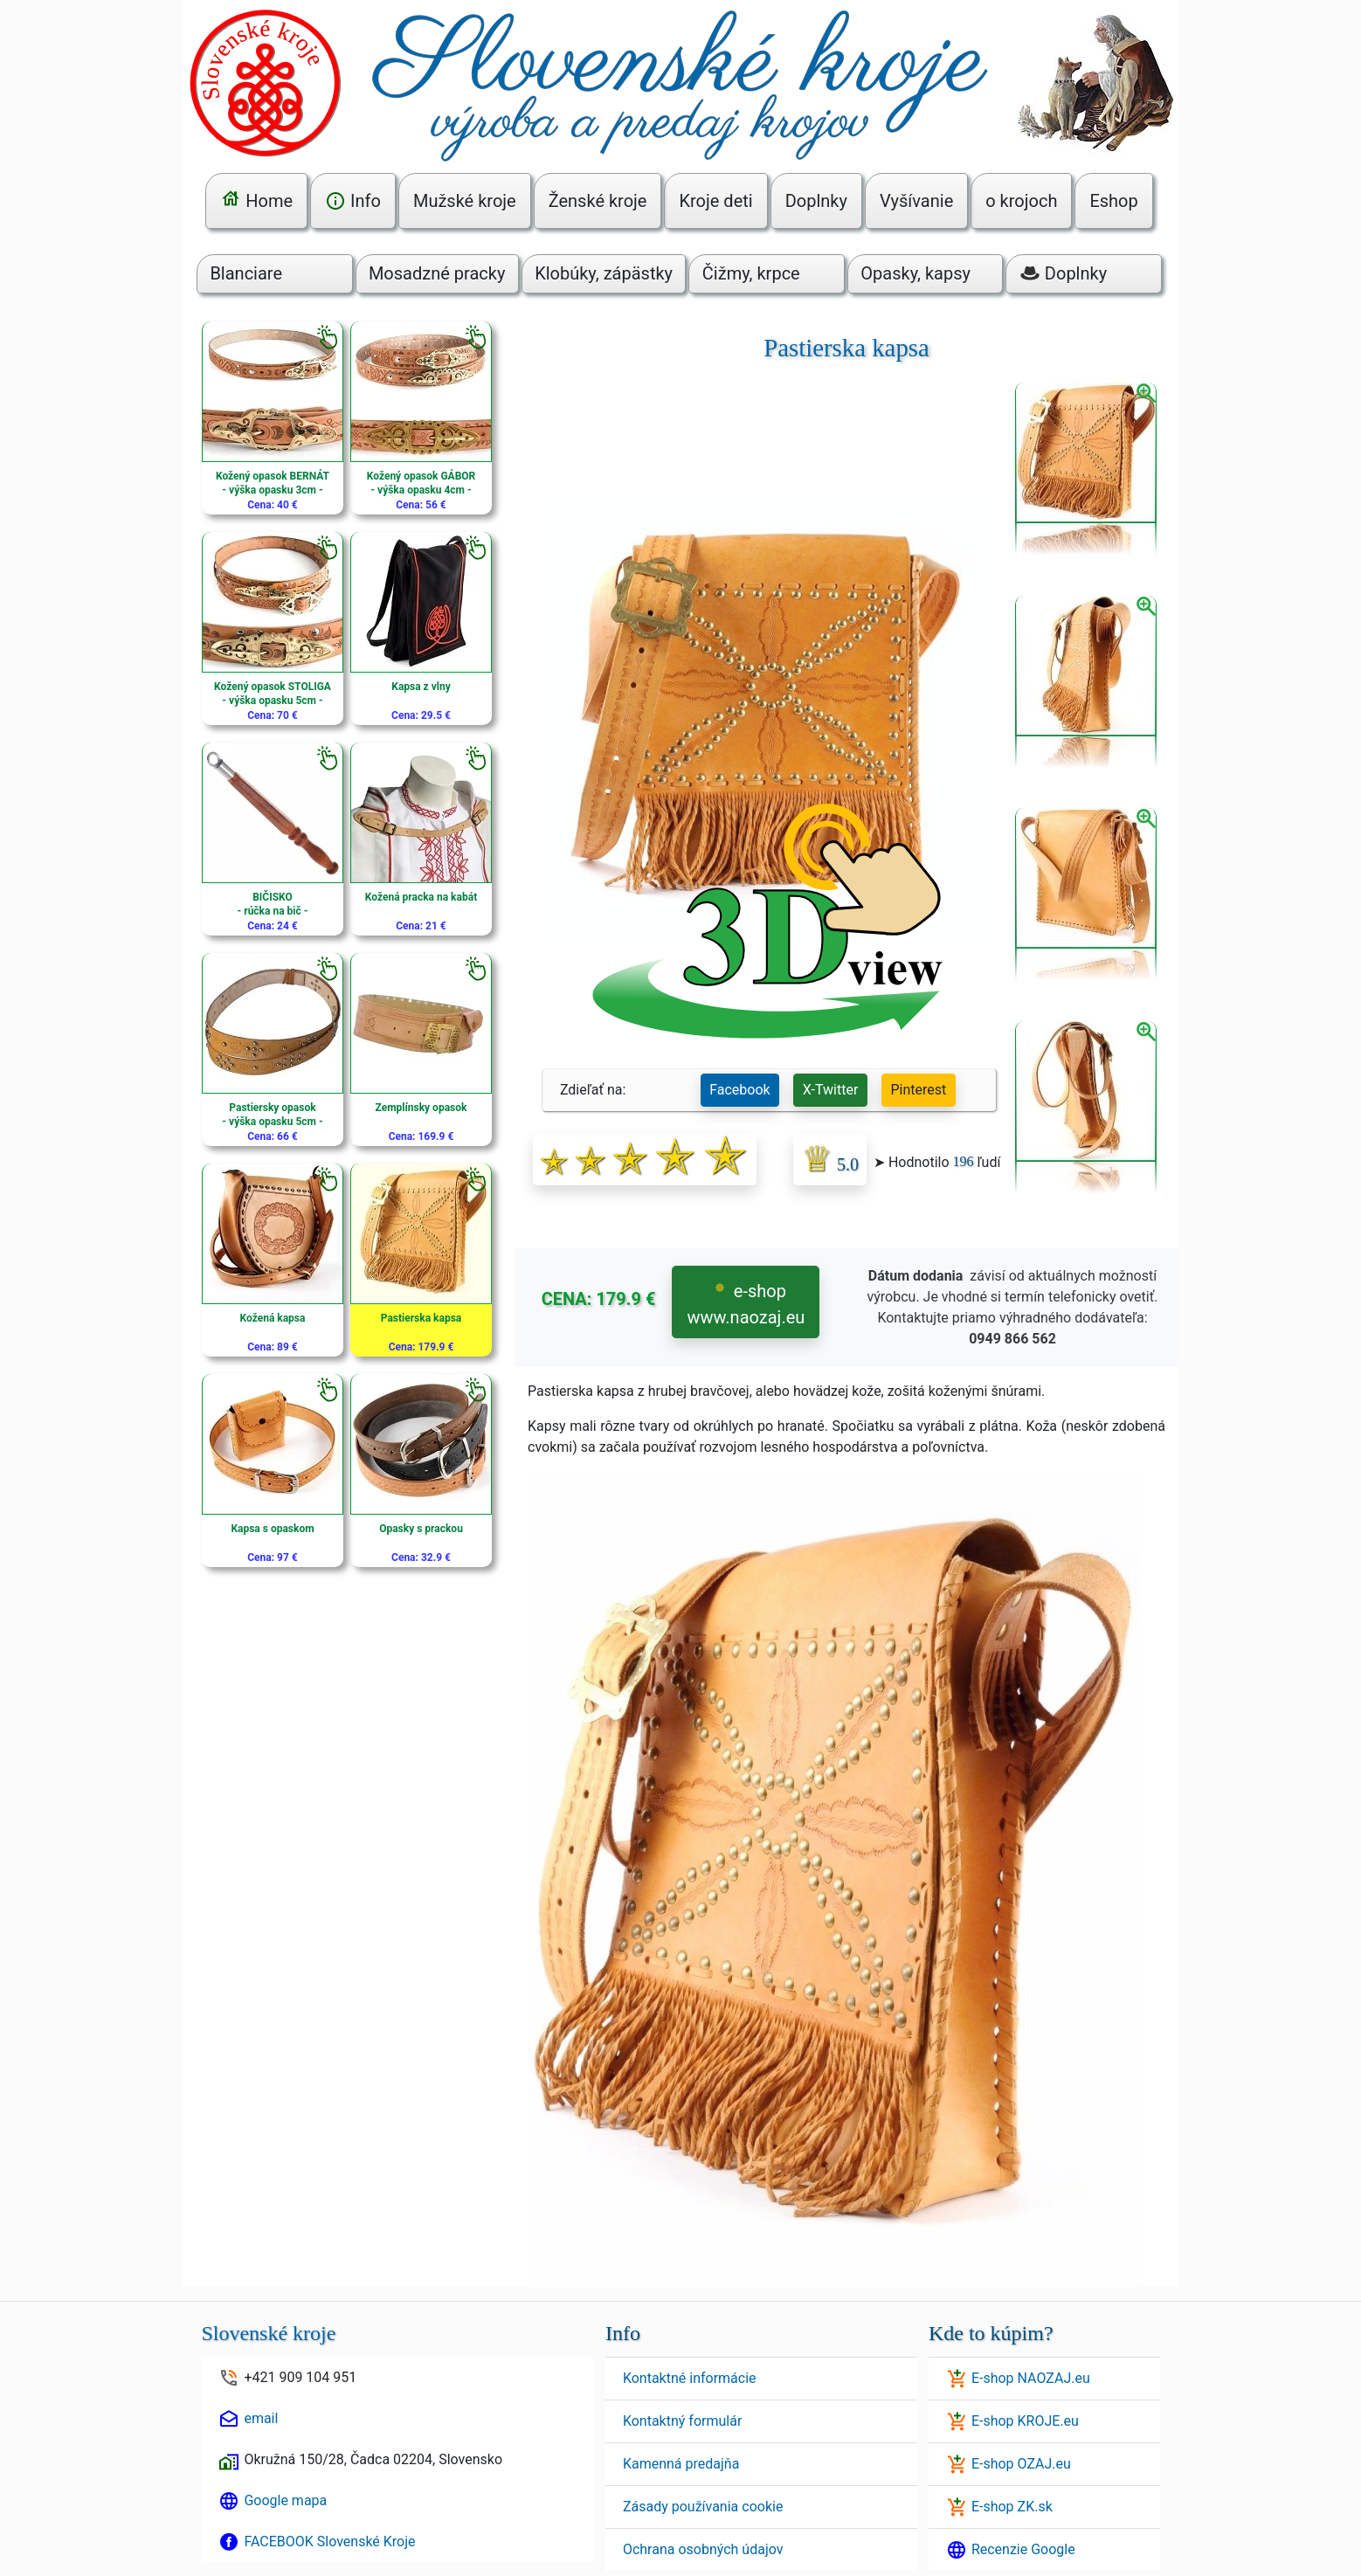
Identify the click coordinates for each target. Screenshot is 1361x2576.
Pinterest (919, 1089)
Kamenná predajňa (681, 2463)
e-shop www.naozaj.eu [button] (746, 1304)
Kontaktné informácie (689, 2378)
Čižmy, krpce (751, 273)
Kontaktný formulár (682, 2421)
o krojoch (1021, 200)
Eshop (1113, 200)
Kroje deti (715, 200)
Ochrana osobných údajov (703, 2549)
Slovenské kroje (268, 2333)
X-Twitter (830, 1089)
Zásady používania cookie (703, 2506)
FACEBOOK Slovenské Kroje (329, 2541)
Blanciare (246, 273)
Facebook (739, 1089)
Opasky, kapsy (915, 273)
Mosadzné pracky (437, 273)
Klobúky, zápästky (604, 273)
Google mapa (285, 2500)
